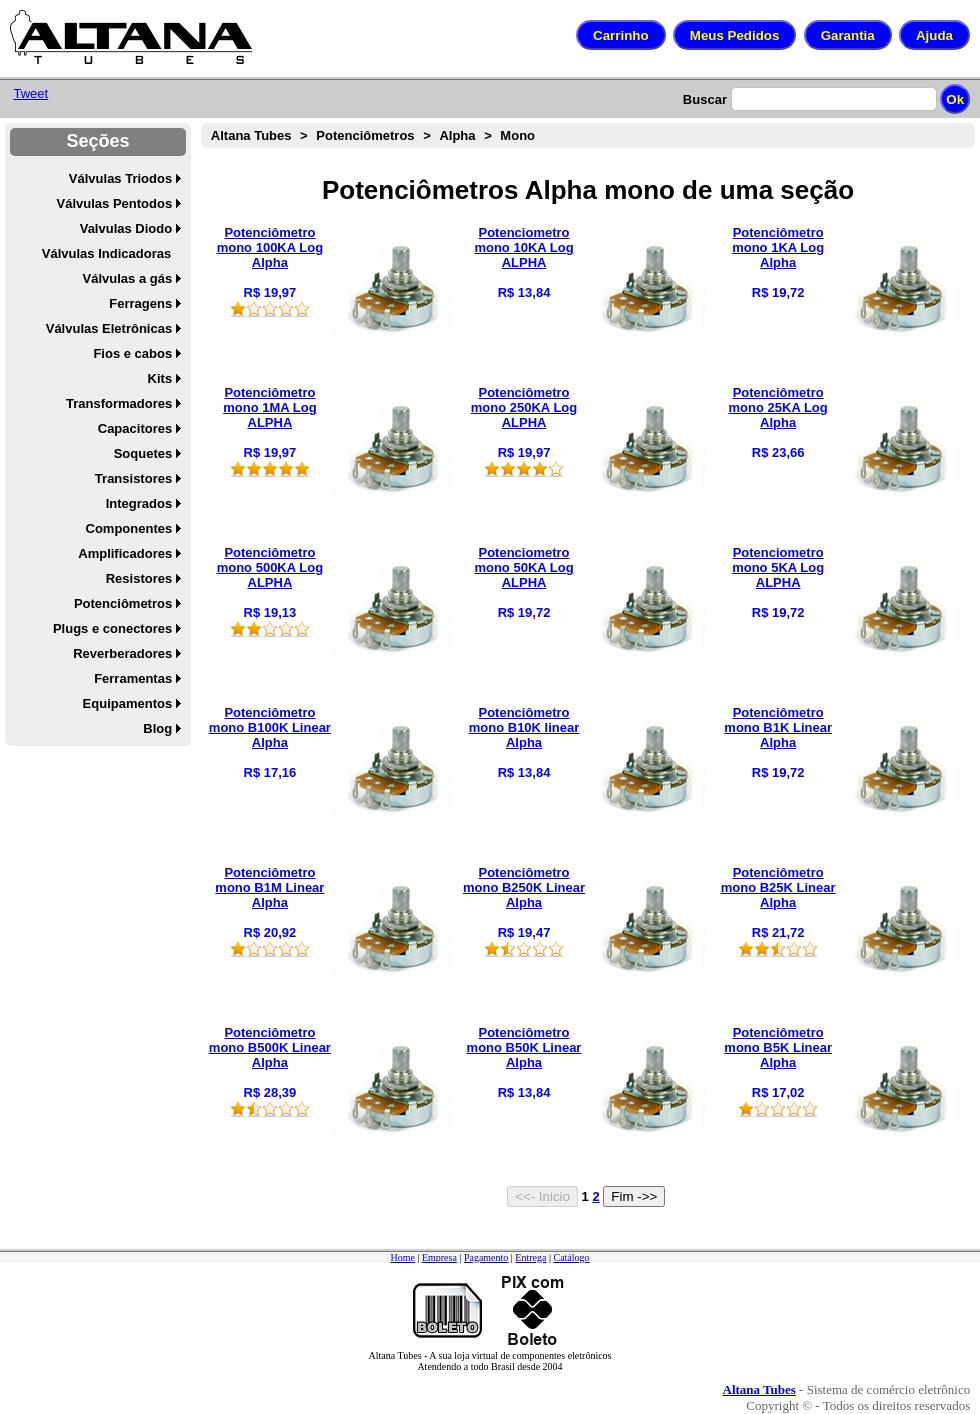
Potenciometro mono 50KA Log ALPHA (523, 567)
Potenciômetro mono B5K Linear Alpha (778, 1047)
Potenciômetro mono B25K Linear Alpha (778, 887)
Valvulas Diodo (126, 228)
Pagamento (486, 1257)
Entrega (530, 1257)
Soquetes (143, 453)
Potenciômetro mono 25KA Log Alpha (778, 407)
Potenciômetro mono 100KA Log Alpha (270, 247)
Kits (160, 378)
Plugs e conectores (112, 628)
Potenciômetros (123, 603)
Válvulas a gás (128, 278)
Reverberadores (122, 653)
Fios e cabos (132, 353)
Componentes (129, 528)
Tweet (30, 93)
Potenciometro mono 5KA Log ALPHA (778, 567)
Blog (157, 728)
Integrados (139, 503)
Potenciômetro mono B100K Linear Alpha (270, 727)
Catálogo (571, 1257)
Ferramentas (133, 678)
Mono (517, 135)
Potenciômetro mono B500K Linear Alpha (270, 1047)
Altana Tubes (251, 135)
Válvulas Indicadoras (106, 253)
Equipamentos (128, 703)
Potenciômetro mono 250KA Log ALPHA (524, 407)
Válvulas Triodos (120, 178)
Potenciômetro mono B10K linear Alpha (524, 727)
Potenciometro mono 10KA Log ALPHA (523, 247)
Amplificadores (125, 553)
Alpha (457, 135)
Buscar (705, 99)
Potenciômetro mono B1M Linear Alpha (269, 887)
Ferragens (140, 303)
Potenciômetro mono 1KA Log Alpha (778, 247)
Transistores (133, 478)
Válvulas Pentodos (115, 203)
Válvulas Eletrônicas (109, 328)
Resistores (139, 578)
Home (402, 1257)
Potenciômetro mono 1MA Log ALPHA (269, 407)
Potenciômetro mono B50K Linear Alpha (524, 1047)
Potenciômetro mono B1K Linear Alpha (778, 727)
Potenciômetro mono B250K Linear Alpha (524, 887)
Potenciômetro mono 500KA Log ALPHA (270, 567)
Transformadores (119, 403)
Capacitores (135, 428)
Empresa (439, 1257)
